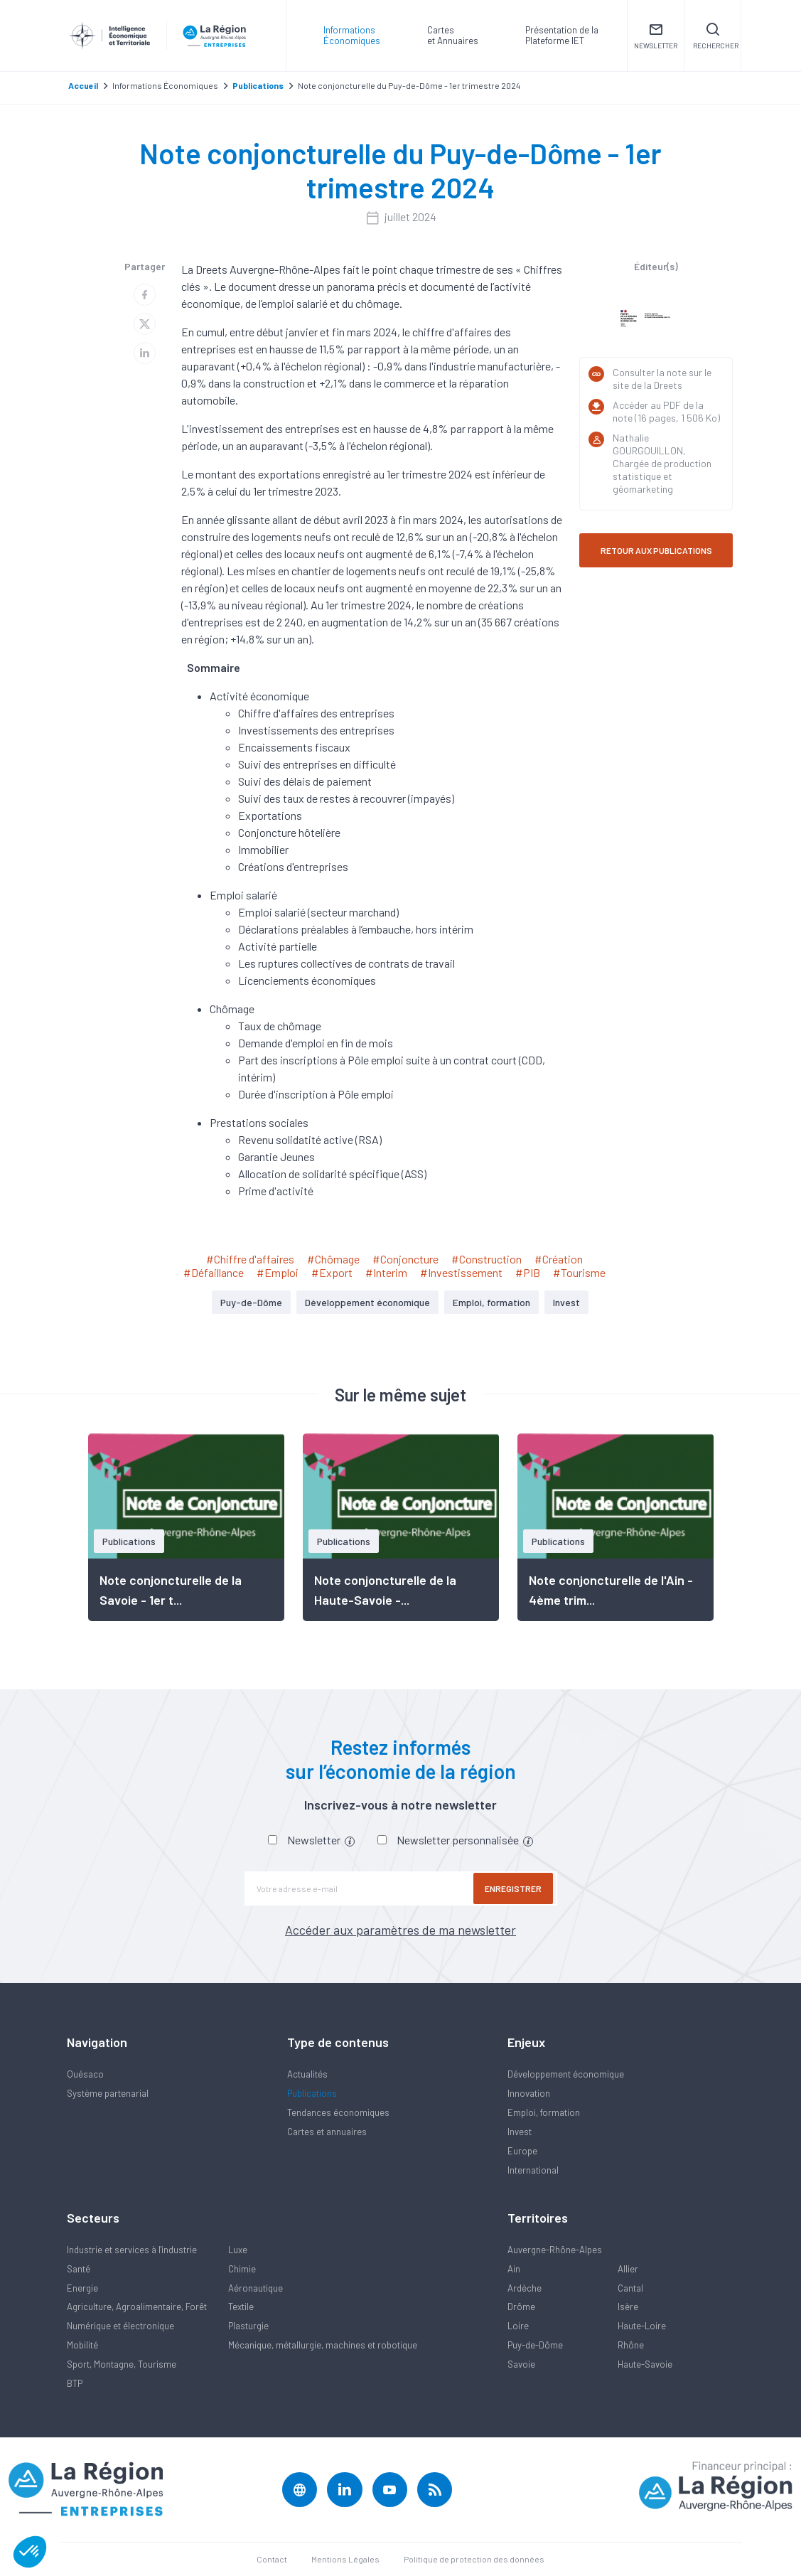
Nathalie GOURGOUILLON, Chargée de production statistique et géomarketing (662, 463)
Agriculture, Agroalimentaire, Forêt (137, 2306)
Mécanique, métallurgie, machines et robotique (322, 2345)
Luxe (237, 2249)
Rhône (631, 2345)
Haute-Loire (642, 2325)
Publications (312, 2093)
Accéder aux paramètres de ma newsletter (400, 1930)
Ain (513, 2269)
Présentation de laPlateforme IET (561, 35)
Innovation (528, 2093)
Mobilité (82, 2345)
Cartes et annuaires (327, 2131)
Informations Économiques (351, 35)
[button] (30, 2552)
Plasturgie (248, 2325)
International (533, 2170)
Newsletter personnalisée (465, 1840)
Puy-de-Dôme (251, 1302)
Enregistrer (514, 1888)
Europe (522, 2151)
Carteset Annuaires (452, 35)
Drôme (521, 2306)
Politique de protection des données (474, 2559)
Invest (566, 1302)
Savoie (521, 2364)
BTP (74, 2383)
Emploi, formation (491, 1302)
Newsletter (321, 1840)
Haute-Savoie (645, 2364)
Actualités (307, 2074)
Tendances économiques (338, 2112)
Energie (82, 2288)
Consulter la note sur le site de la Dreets (662, 378)
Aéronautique (255, 2288)
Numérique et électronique (120, 2325)
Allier (628, 2269)
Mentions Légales (345, 2559)
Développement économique (367, 1302)
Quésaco (85, 2074)
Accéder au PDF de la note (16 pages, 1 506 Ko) (666, 411)
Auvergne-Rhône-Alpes (554, 2249)
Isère (628, 2306)
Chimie (242, 2269)
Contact (272, 2559)
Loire (518, 2325)
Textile (241, 2306)
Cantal (630, 2288)
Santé (78, 2269)
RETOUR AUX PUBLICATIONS (656, 550)
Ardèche (524, 2288)
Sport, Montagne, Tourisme (121, 2364)
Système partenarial (108, 2093)
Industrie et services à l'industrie (132, 2249)
